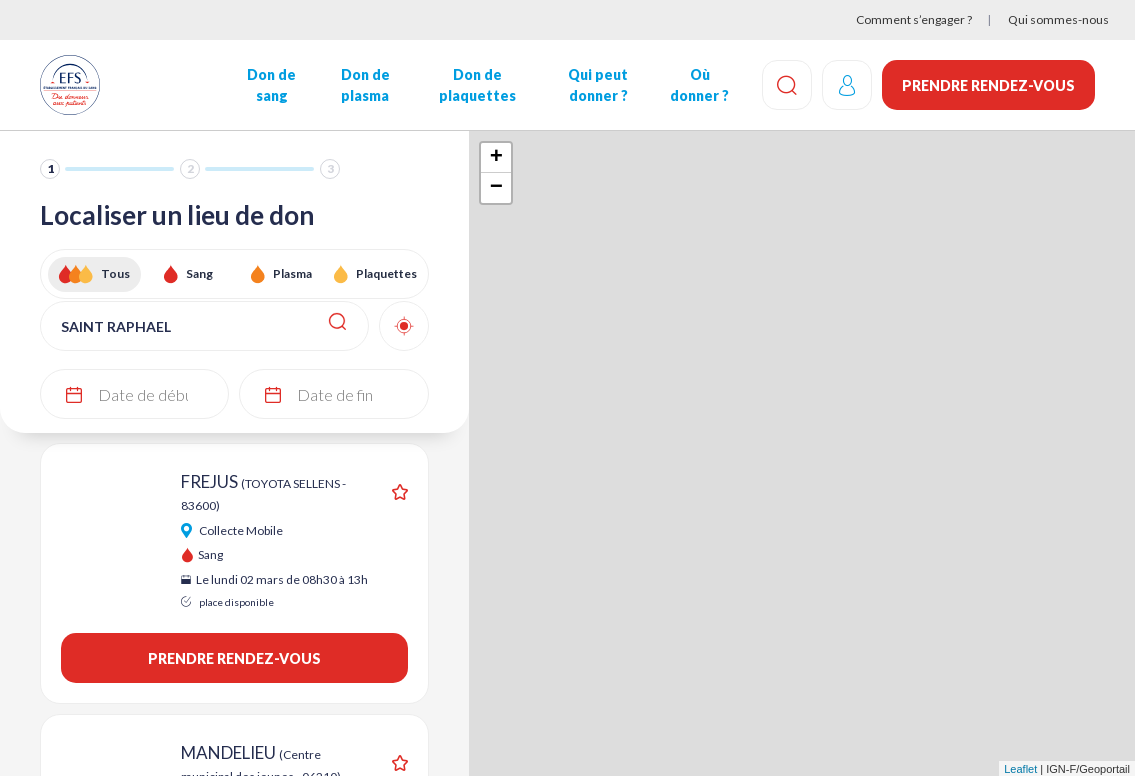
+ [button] (496, 158)
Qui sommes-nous (1058, 19)
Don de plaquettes (476, 85)
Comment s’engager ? (914, 19)
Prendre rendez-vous (988, 85)
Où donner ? (699, 85)
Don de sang (271, 85)
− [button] (496, 188)
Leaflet (1020, 769)
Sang (199, 273)
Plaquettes (386, 273)
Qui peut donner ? (598, 85)
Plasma (292, 273)
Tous (115, 273)
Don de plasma (364, 85)
